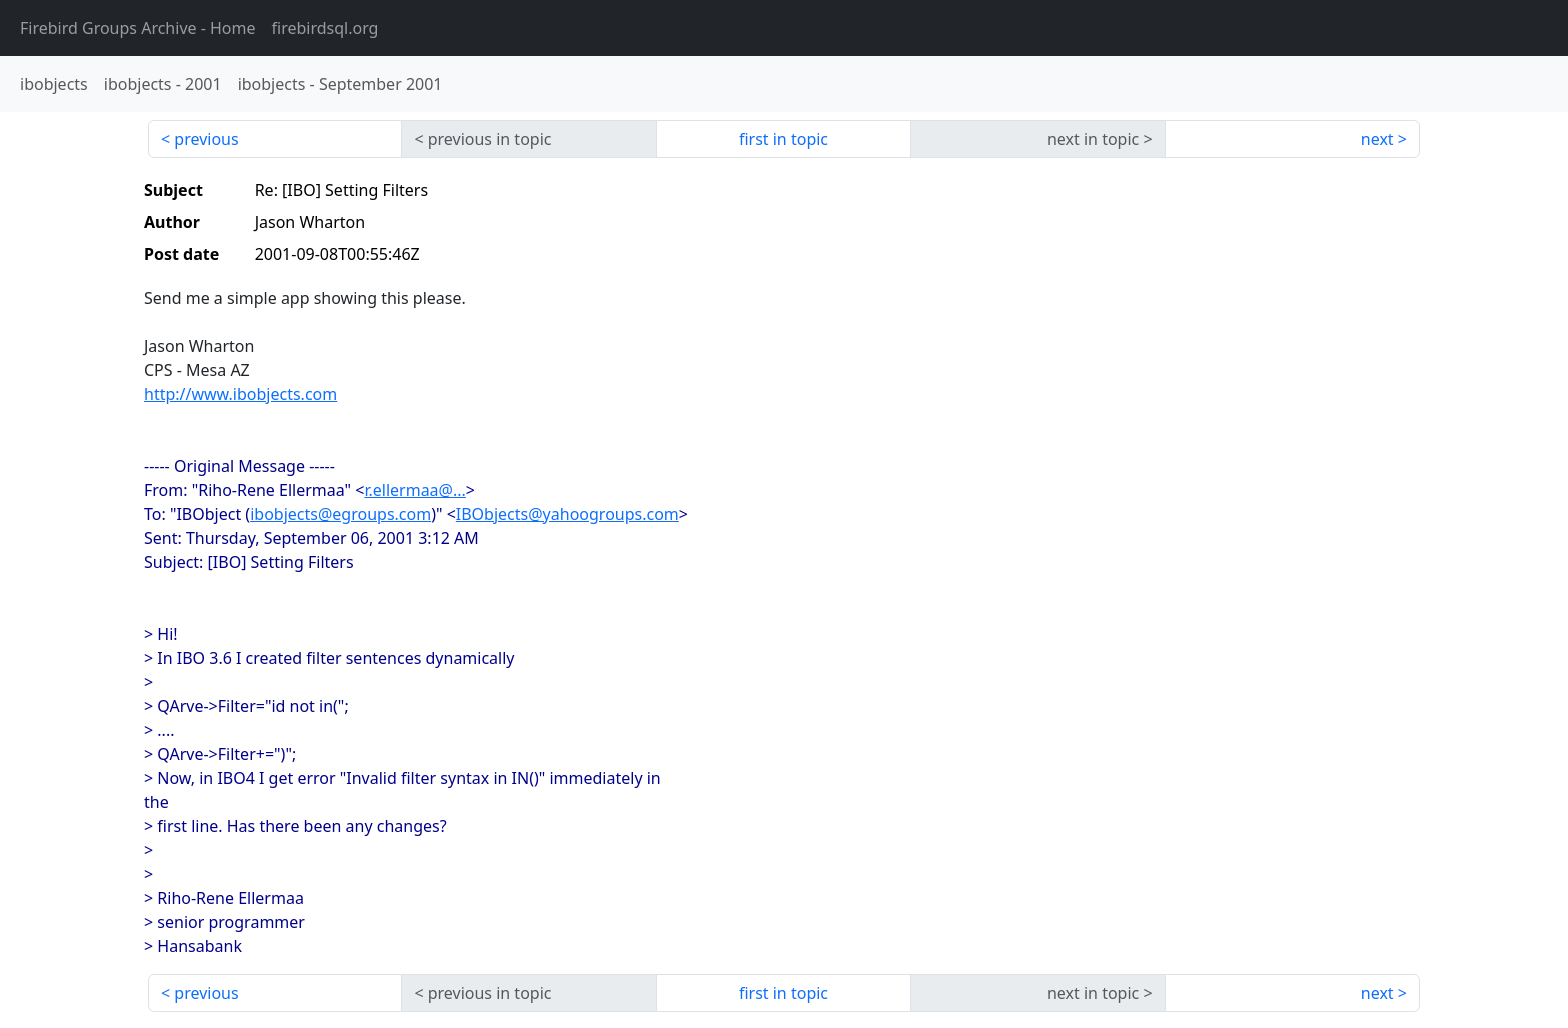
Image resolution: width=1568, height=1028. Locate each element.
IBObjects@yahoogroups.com (567, 514)
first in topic (783, 139)
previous (206, 139)
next (1377, 139)
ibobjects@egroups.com (340, 514)
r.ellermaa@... (414, 490)
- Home (138, 28)
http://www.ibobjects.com (240, 394)
